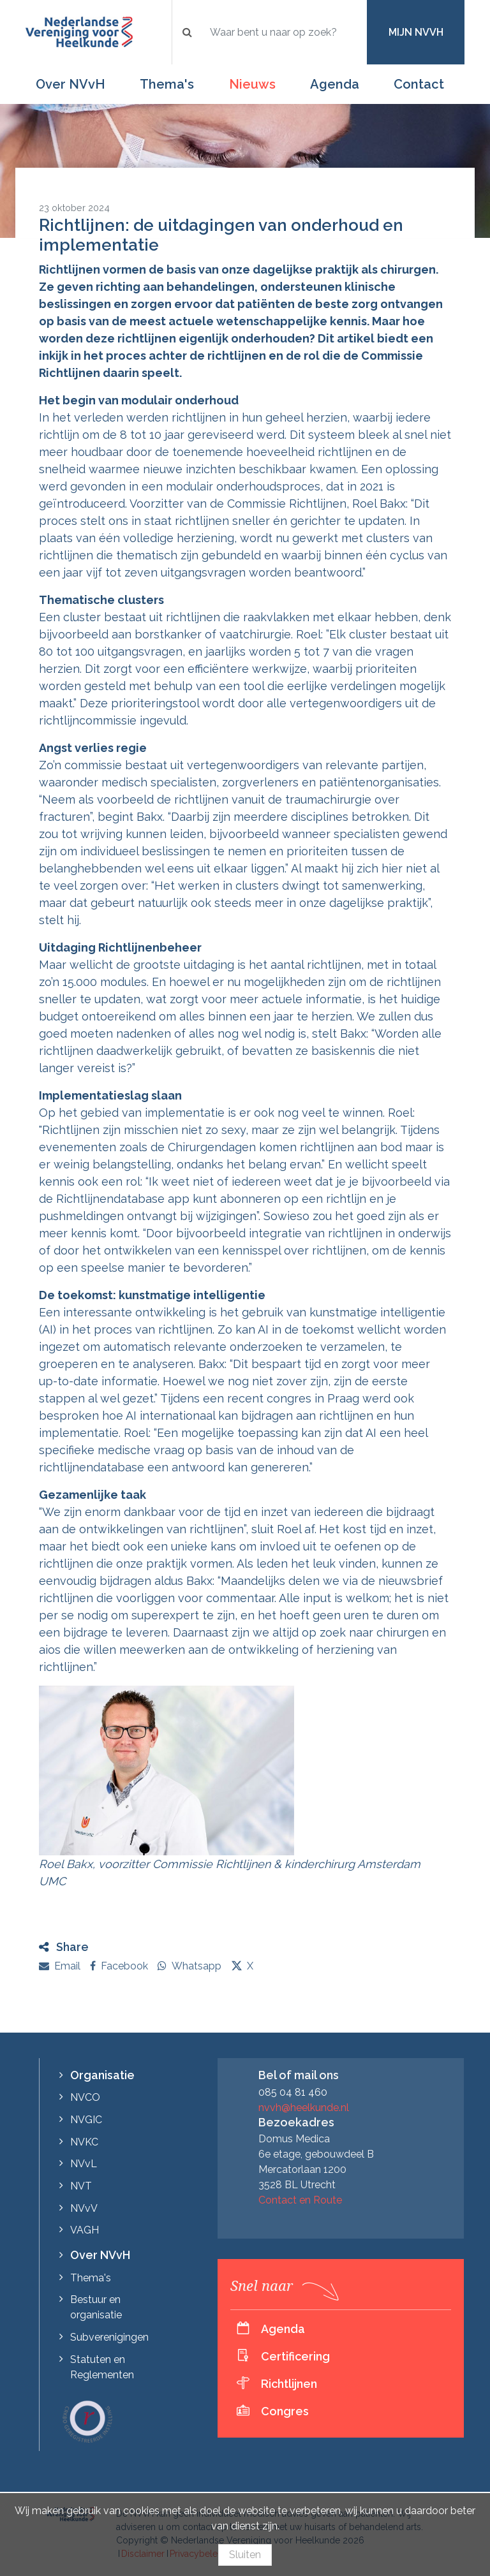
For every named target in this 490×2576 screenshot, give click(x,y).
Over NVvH (70, 84)
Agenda (334, 84)
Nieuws (252, 84)
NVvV (84, 2208)
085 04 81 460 (292, 2092)
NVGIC (86, 2120)
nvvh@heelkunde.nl (303, 2107)
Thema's (167, 84)
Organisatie (102, 2075)
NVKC (84, 2142)
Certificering (295, 2356)
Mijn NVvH (416, 32)
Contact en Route (300, 2200)
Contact (419, 84)
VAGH (84, 2230)
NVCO (85, 2097)
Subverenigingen (109, 2337)
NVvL (83, 2164)
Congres (285, 2411)
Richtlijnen (289, 2383)
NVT (81, 2186)
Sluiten (245, 2555)
